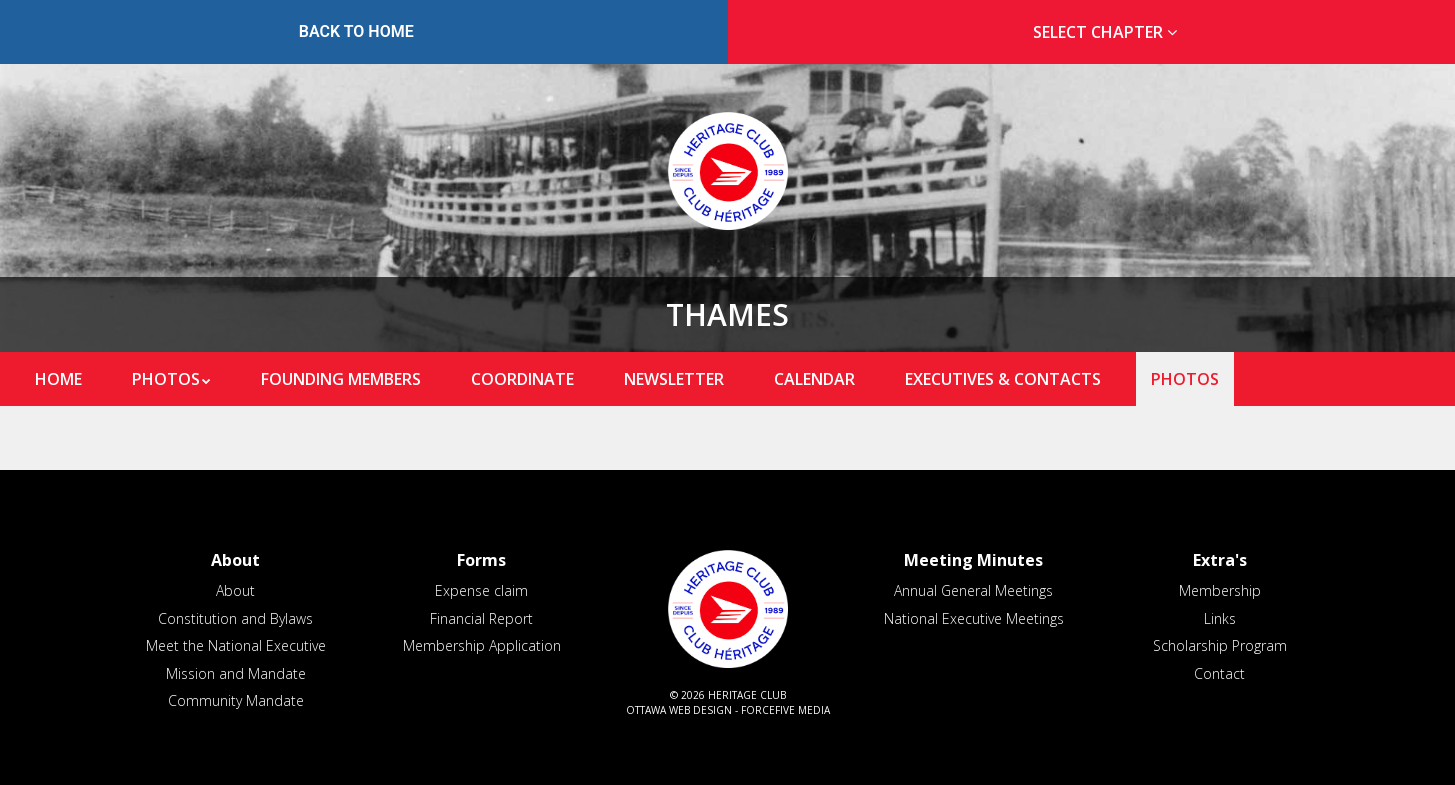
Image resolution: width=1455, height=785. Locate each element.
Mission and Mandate (236, 673)
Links (1220, 618)
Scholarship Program (1220, 645)
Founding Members (341, 379)
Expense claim (481, 590)
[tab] (1099, 32)
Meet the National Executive (236, 645)
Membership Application (482, 645)
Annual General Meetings (973, 590)
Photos (166, 379)
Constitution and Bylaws (235, 618)
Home (58, 379)
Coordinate (522, 379)
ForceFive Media (785, 710)
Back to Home (356, 31)
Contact (1219, 673)
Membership (1220, 590)
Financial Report (481, 618)
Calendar (814, 379)
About (235, 590)
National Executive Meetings (974, 618)
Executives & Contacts (1003, 379)
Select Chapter (1109, 32)
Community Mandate (236, 700)
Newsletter (674, 379)
